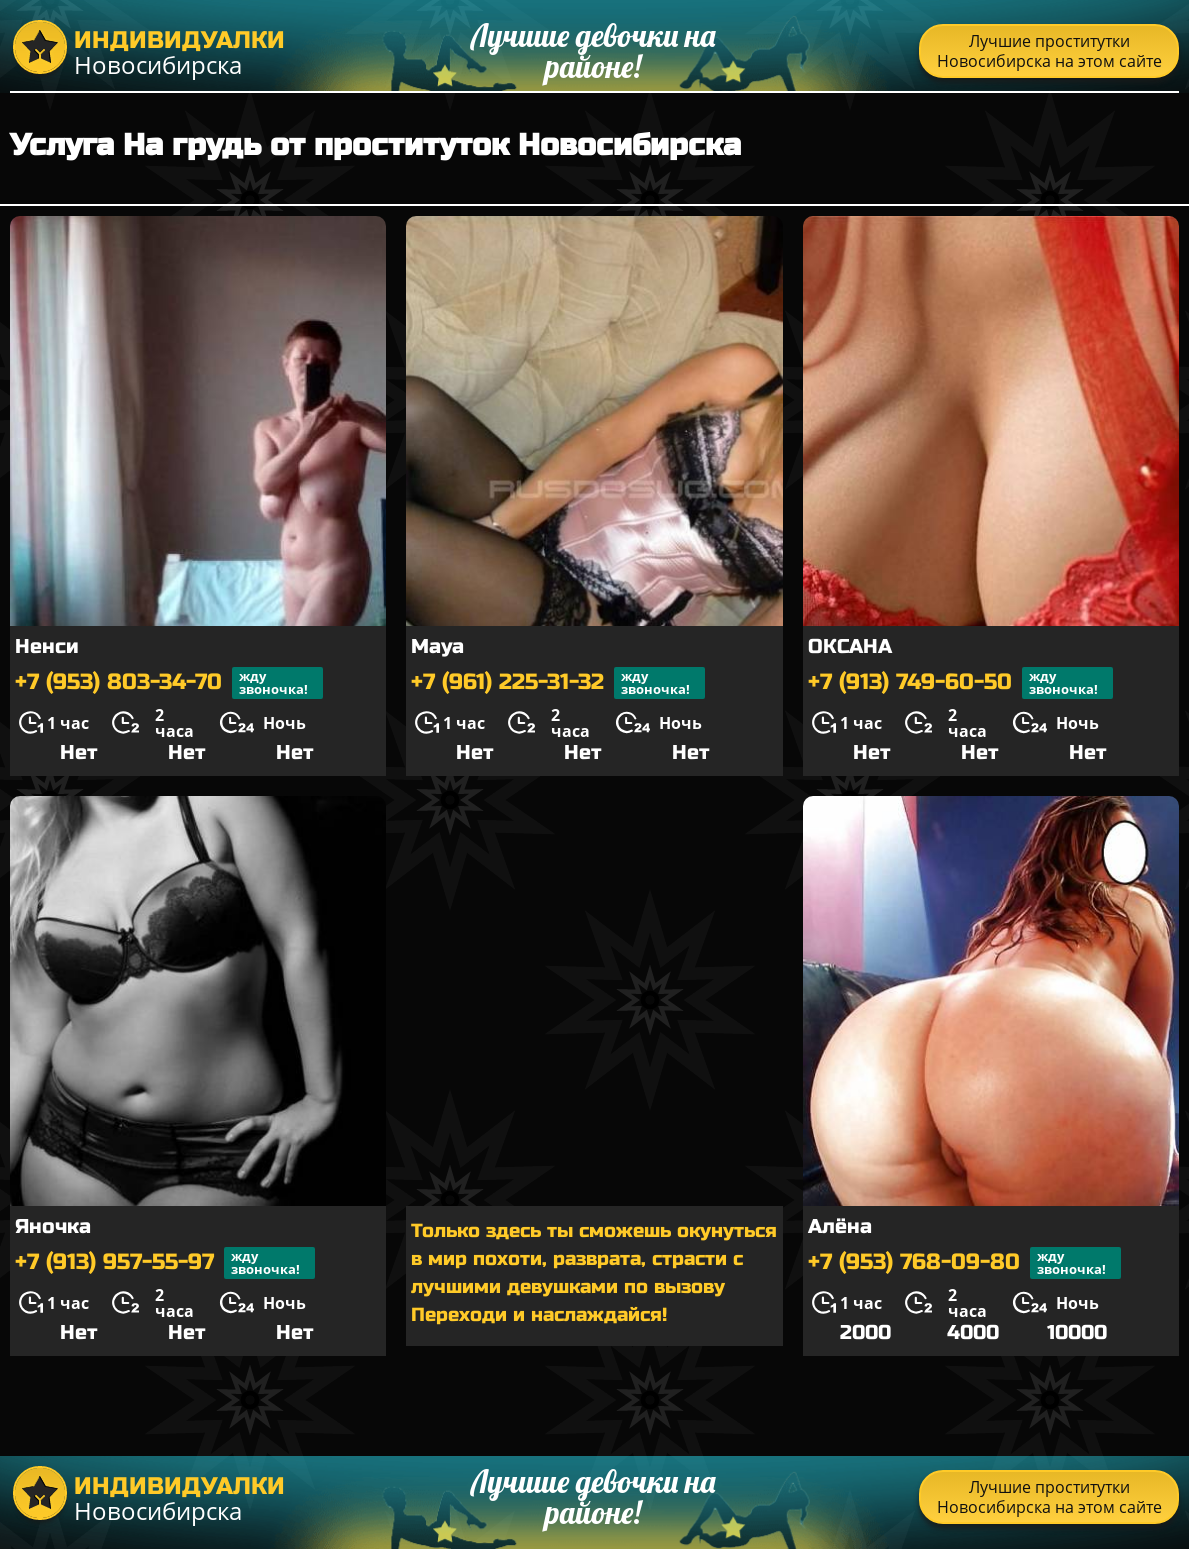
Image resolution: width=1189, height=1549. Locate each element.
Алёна (840, 1226)
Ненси (47, 646)
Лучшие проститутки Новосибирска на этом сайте (1049, 51)
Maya (437, 646)
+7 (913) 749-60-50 (960, 683)
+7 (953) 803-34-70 (169, 683)
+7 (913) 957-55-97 (165, 1263)
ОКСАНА (850, 646)
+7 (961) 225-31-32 (558, 683)
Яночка (53, 1226)
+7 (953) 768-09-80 (964, 1263)
